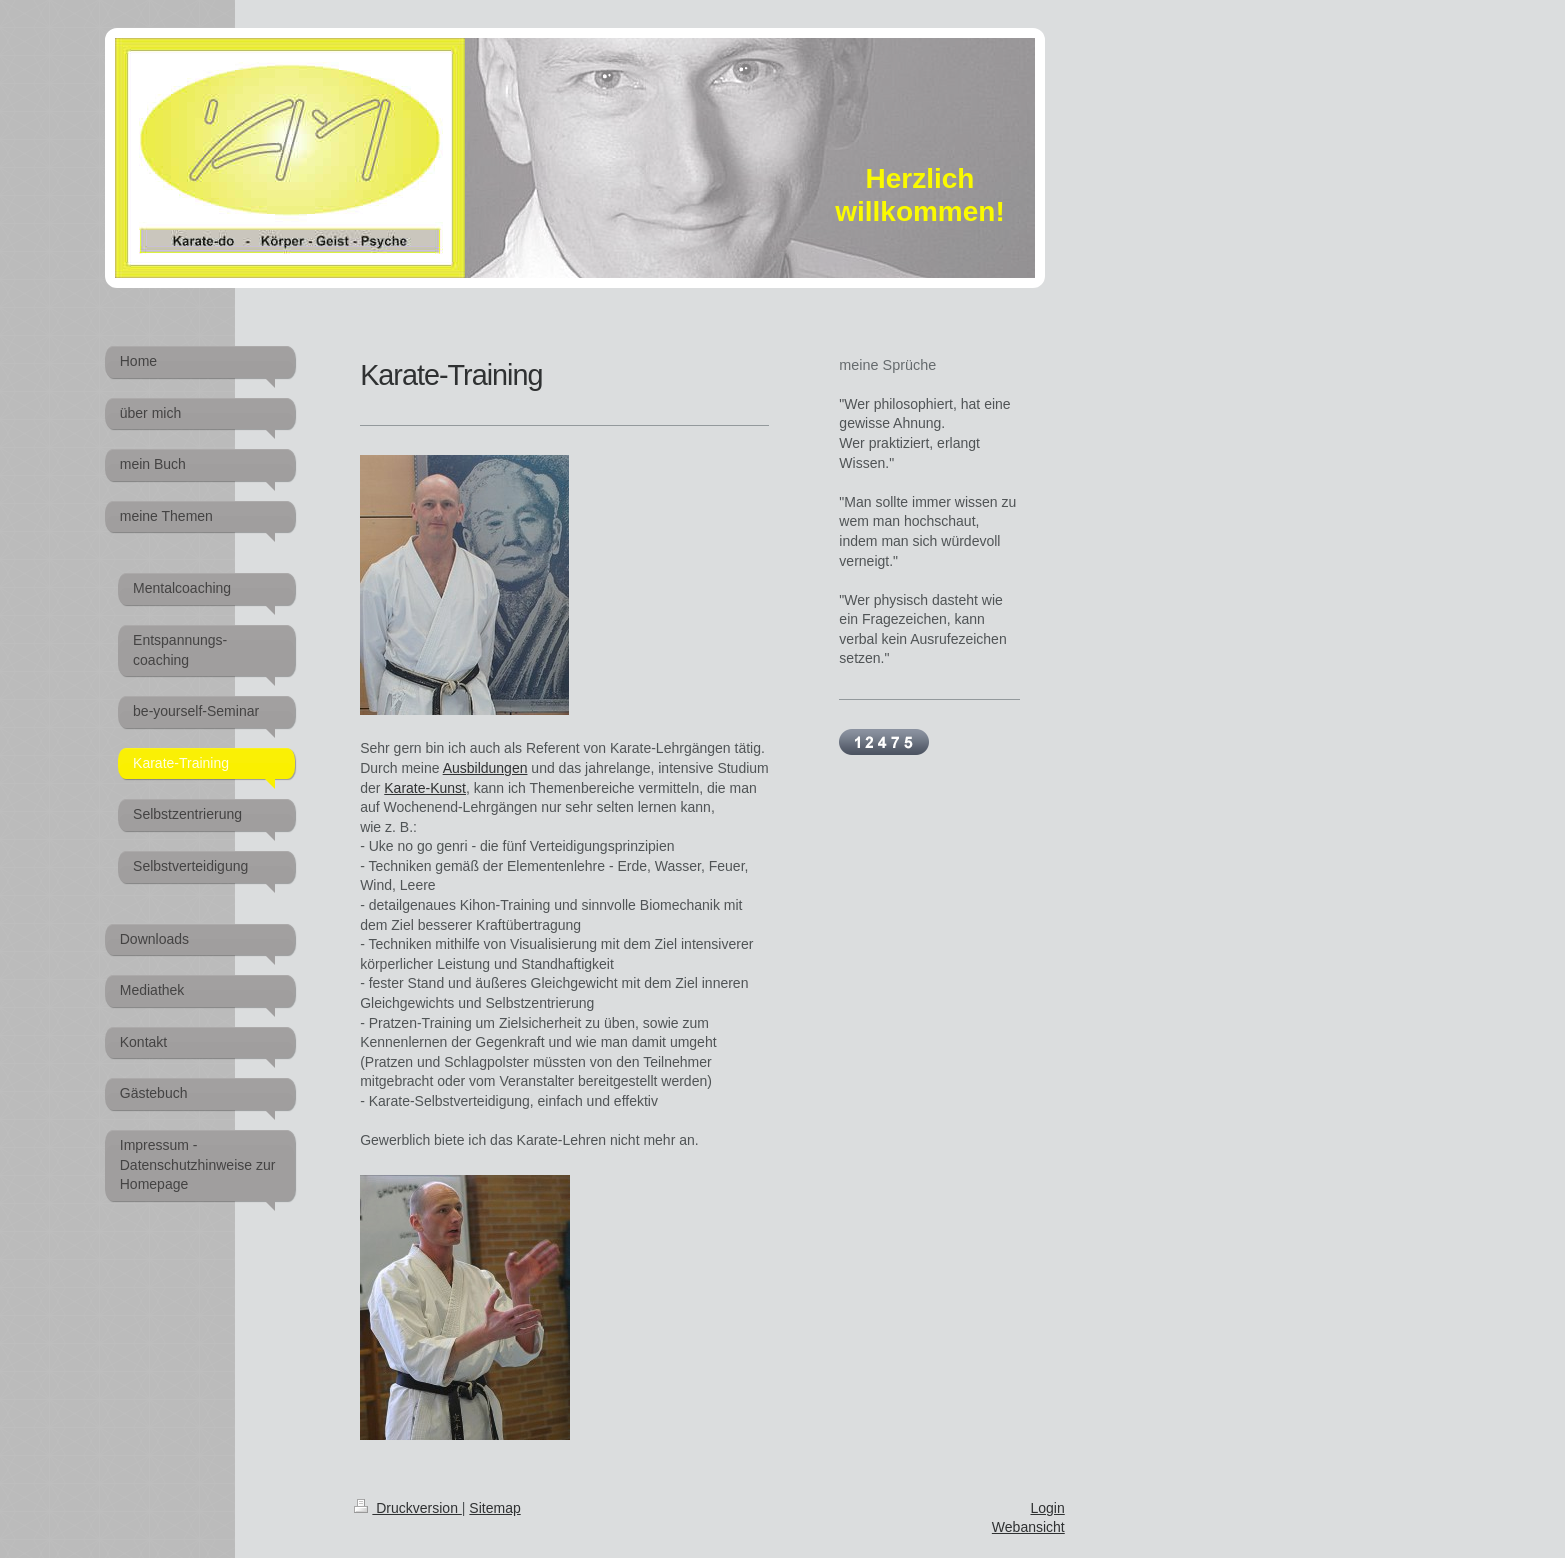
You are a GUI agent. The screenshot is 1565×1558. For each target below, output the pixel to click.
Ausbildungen (485, 768)
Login (1047, 1508)
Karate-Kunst (425, 788)
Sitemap (494, 1508)
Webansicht (1028, 1527)
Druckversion (407, 1508)
